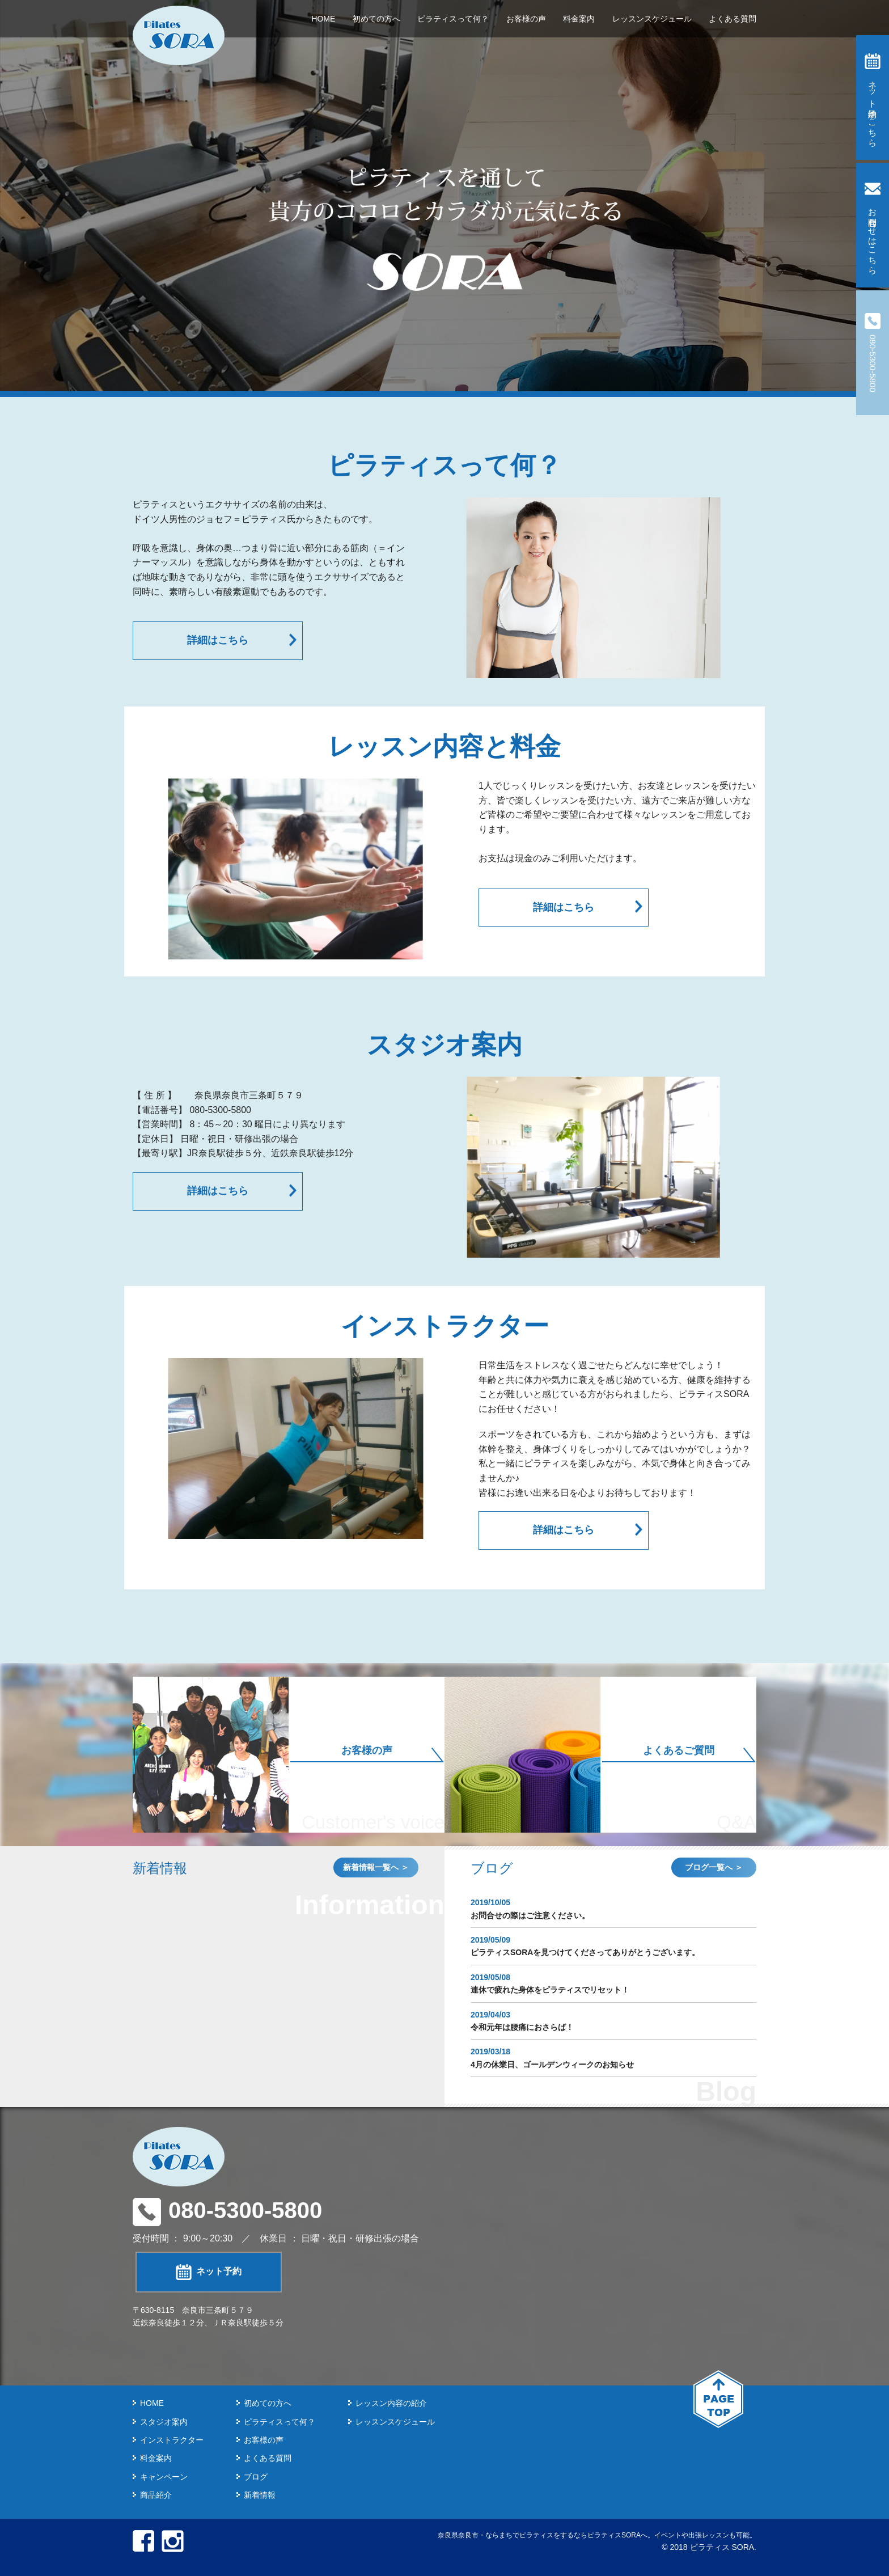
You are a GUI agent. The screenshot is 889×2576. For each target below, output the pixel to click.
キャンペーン (164, 2476)
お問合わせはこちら (872, 225)
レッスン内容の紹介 (391, 2403)
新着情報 (260, 2494)
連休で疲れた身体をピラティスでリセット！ (550, 1989)
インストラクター (172, 2439)
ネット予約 (209, 2272)
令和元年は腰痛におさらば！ (522, 2027)
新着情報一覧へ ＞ (376, 1867)
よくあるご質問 (678, 1750)
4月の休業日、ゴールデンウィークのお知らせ (552, 2064)
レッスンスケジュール (652, 18)
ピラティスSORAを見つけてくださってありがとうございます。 (585, 1952)
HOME (323, 18)
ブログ (256, 2476)
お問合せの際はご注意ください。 (530, 1915)
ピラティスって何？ (453, 18)
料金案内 (579, 18)
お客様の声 (526, 18)
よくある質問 (732, 18)
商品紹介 (156, 2494)
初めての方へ (376, 18)
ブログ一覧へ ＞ (714, 1867)
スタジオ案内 (164, 2421)
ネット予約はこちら (872, 97)
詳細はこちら (217, 640)
